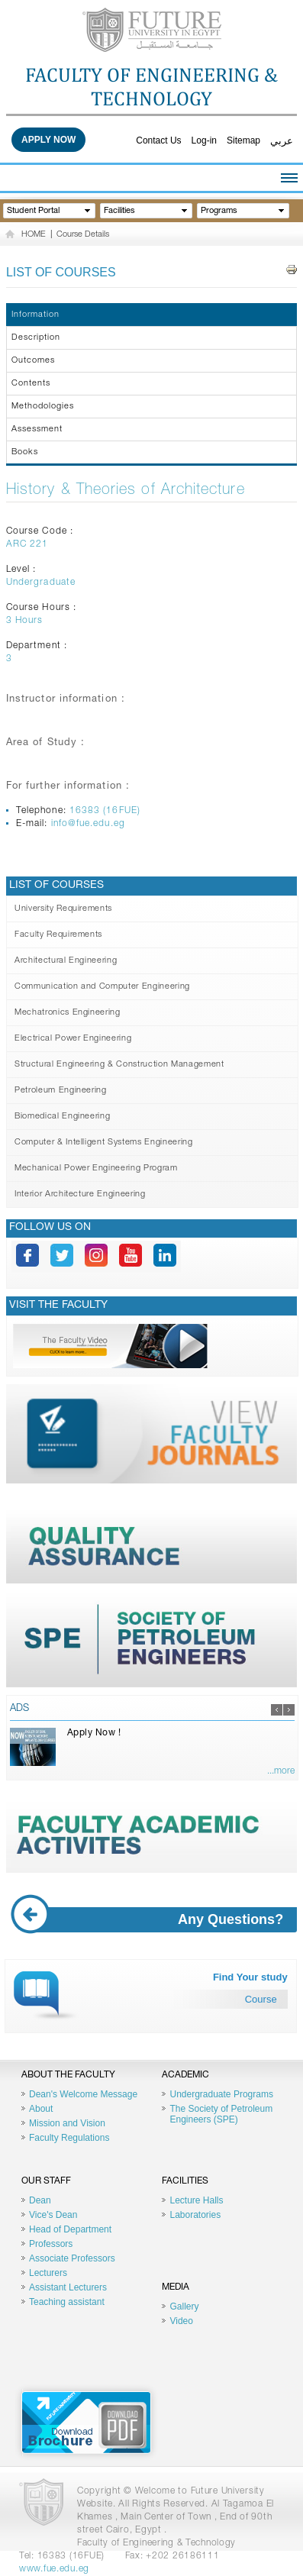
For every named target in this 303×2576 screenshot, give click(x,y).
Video (180, 2321)
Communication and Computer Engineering (102, 987)
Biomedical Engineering (63, 1116)
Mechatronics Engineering (68, 1013)
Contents (30, 383)
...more (281, 1771)
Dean (40, 2200)
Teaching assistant (67, 2302)
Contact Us (158, 140)
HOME (33, 235)
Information (35, 315)
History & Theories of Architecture (125, 491)
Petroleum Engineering (61, 1090)
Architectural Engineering (66, 961)
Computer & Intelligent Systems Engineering (104, 1142)
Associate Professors (72, 2258)
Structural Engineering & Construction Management (119, 1064)
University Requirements (63, 909)
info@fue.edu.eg (88, 823)
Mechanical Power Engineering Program (96, 1168)
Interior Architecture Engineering (80, 1194)
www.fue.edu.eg (54, 2569)
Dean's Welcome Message (83, 2094)
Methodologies (42, 406)
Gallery (183, 2306)
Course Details (82, 235)
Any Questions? (153, 1919)
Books (24, 452)
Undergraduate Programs (220, 2094)
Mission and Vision (67, 2123)
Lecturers (48, 2273)
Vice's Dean (53, 2215)
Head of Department (70, 2229)
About (41, 2108)
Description (35, 338)
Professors (51, 2244)
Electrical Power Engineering (73, 1039)
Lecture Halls (196, 2200)
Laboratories (195, 2215)
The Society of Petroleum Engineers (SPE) (220, 2114)
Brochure (86, 2422)
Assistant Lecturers (68, 2287)
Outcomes (33, 361)
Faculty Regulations (69, 2137)
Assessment (37, 429)
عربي (281, 141)
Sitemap (243, 140)
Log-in (204, 140)
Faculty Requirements (58, 935)
